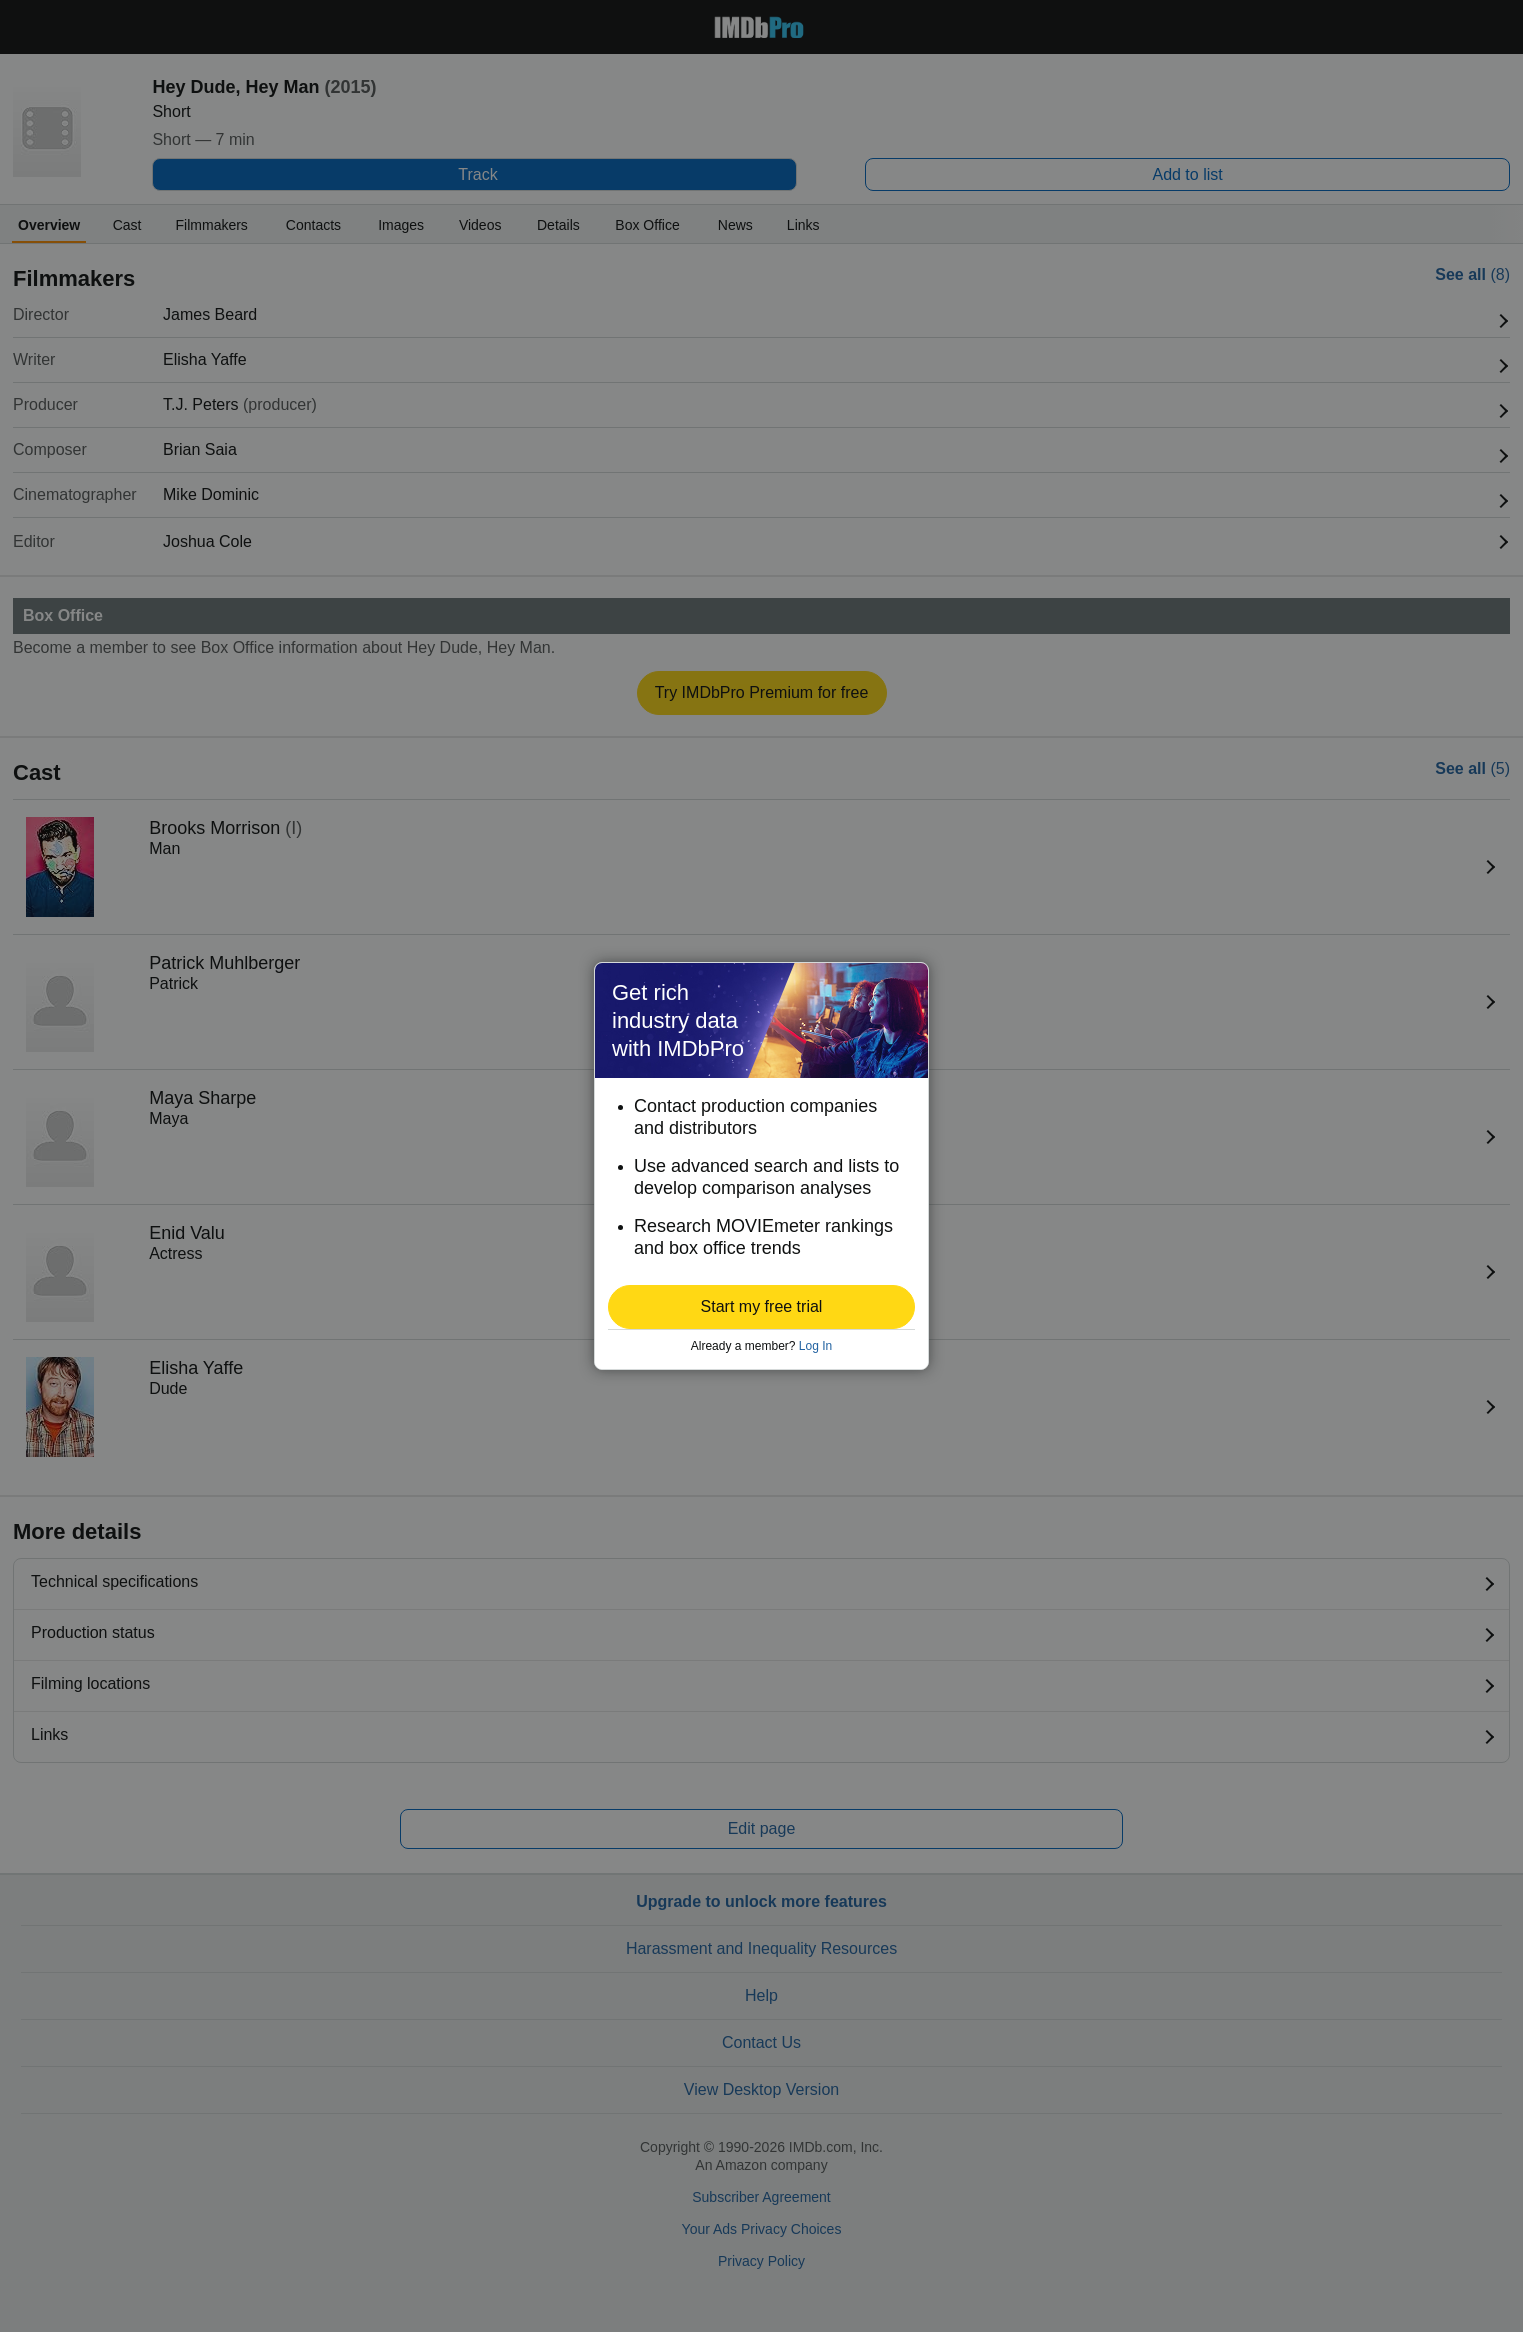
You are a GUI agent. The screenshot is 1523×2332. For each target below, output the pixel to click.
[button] (761, 1307)
